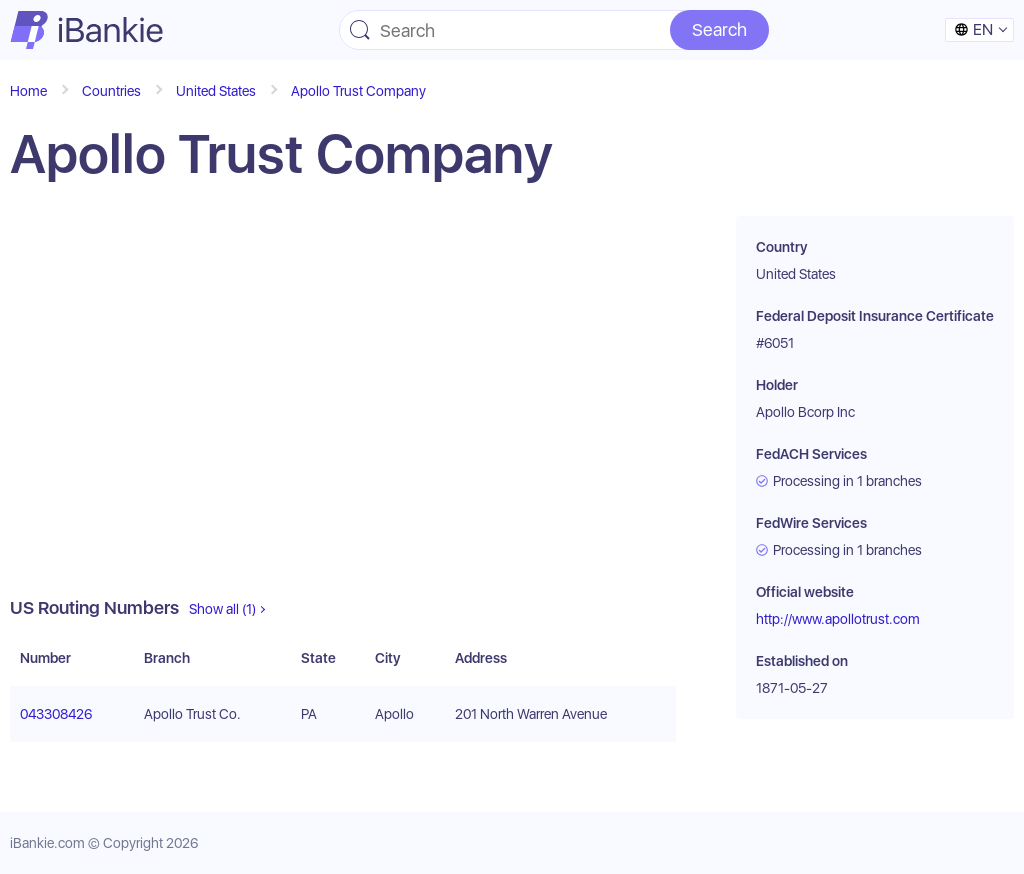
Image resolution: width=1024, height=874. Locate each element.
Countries (111, 91)
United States (216, 91)
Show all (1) (222, 609)
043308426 (56, 714)
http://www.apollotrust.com (838, 619)
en (973, 29)
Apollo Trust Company (358, 91)
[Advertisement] (343, 406)
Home (28, 91)
